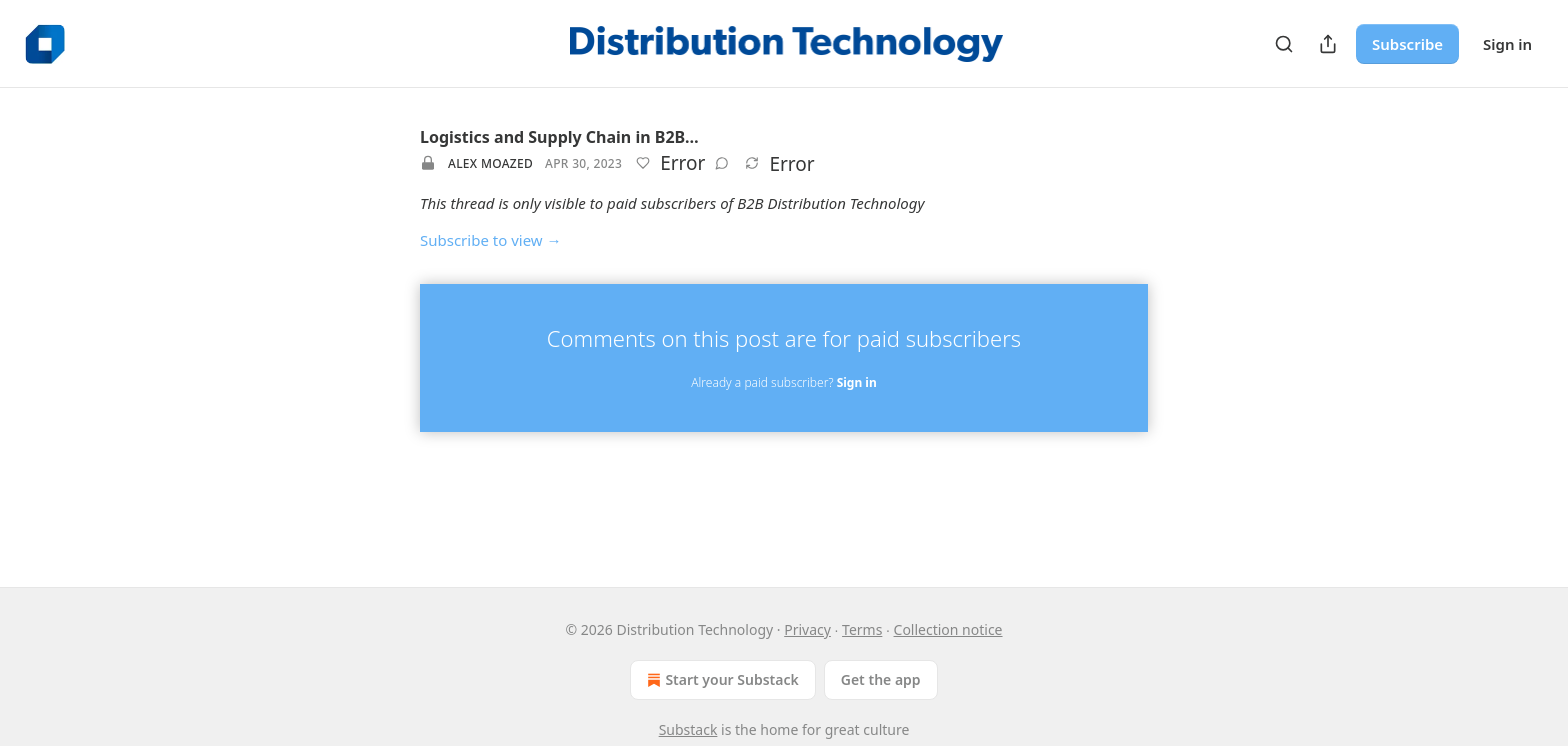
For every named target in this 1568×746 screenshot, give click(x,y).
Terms (862, 629)
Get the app (881, 679)
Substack (688, 729)
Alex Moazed (490, 163)
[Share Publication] (1328, 44)
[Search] (1284, 44)
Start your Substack (720, 680)
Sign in (1507, 44)
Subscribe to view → (491, 240)
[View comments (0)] (722, 163)
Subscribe (1407, 44)
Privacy (807, 629)
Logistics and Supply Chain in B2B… (559, 137)
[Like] (643, 163)
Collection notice (948, 629)
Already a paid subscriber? (783, 382)
